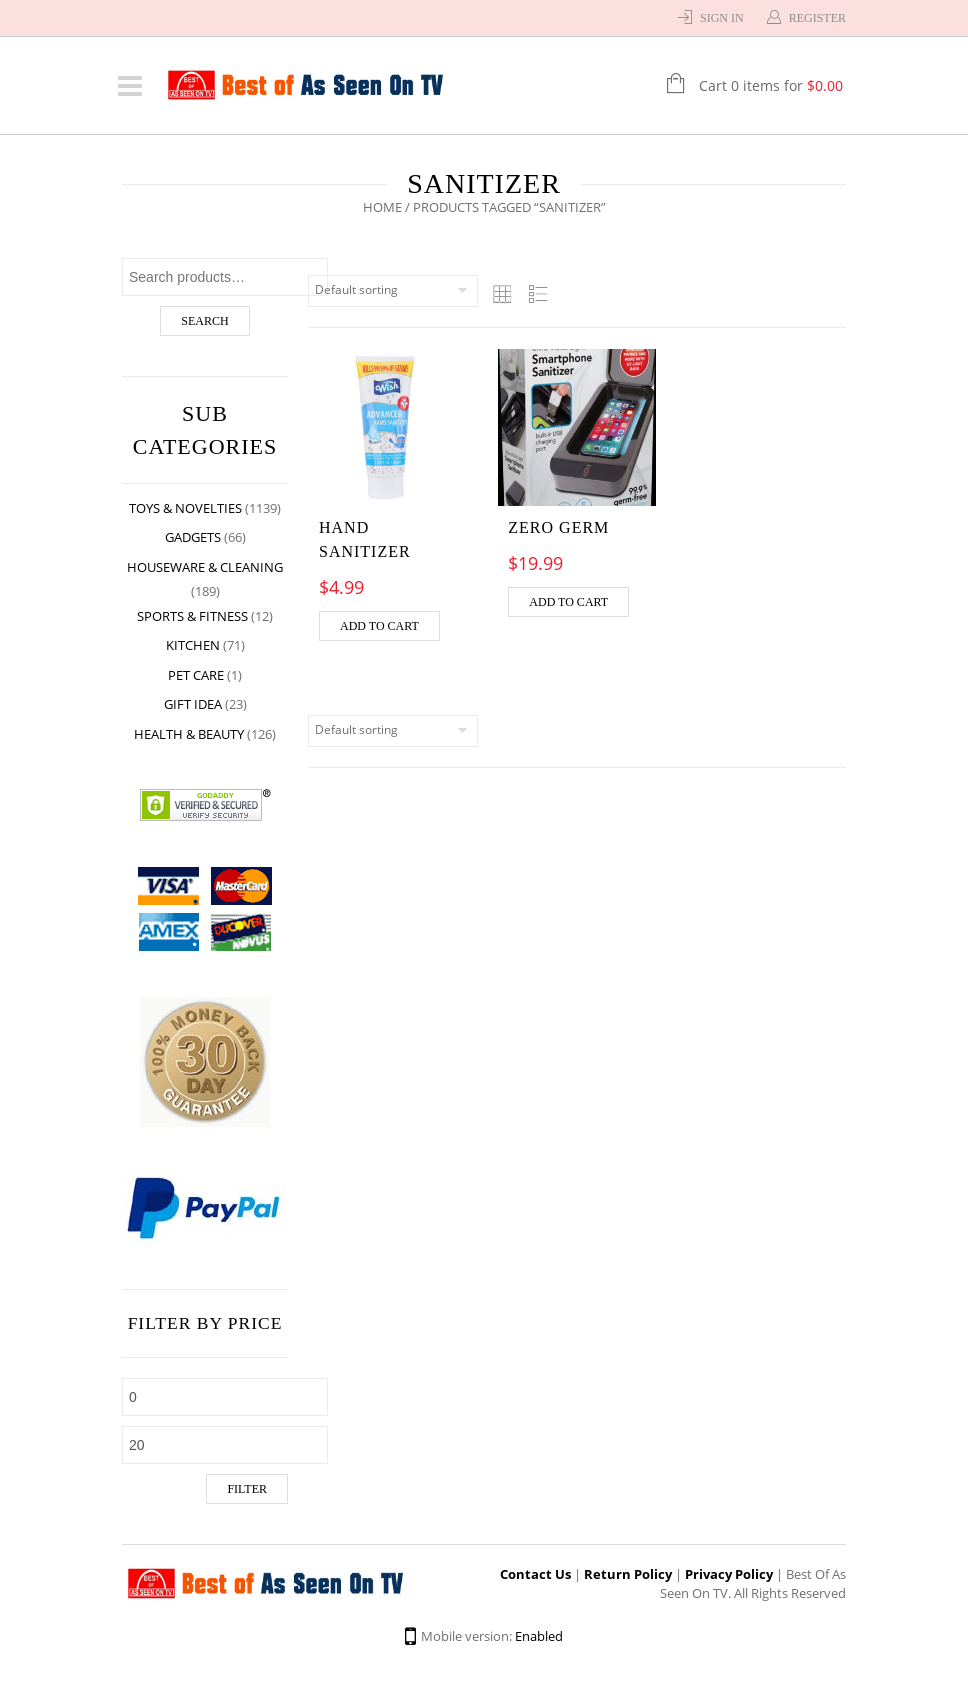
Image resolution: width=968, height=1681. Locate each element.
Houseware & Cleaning (205, 567)
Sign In (722, 18)
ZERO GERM (558, 527)
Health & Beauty (189, 734)
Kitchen (193, 645)
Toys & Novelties (185, 508)
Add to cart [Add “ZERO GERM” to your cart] (568, 602)
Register (817, 18)
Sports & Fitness (192, 616)
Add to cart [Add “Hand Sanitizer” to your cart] (379, 626)
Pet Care (196, 675)
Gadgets (193, 537)
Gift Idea (193, 704)
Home (382, 207)
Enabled (539, 1636)
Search (204, 321)
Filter (247, 1489)
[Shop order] (393, 291)
